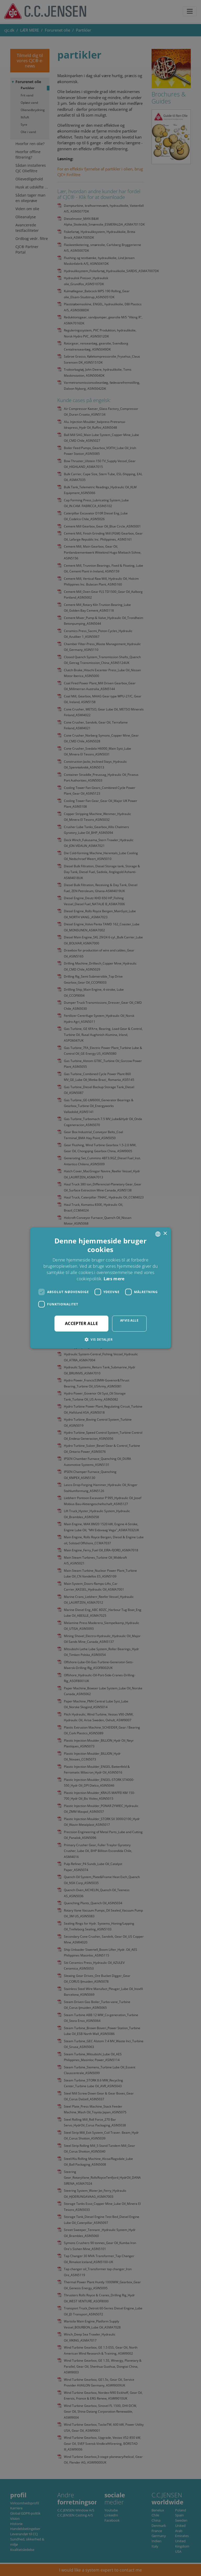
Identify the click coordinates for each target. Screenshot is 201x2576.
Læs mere (114, 1279)
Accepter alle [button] (81, 1323)
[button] (100, 1339)
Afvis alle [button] (129, 1320)
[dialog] (100, 1288)
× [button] (165, 1234)
